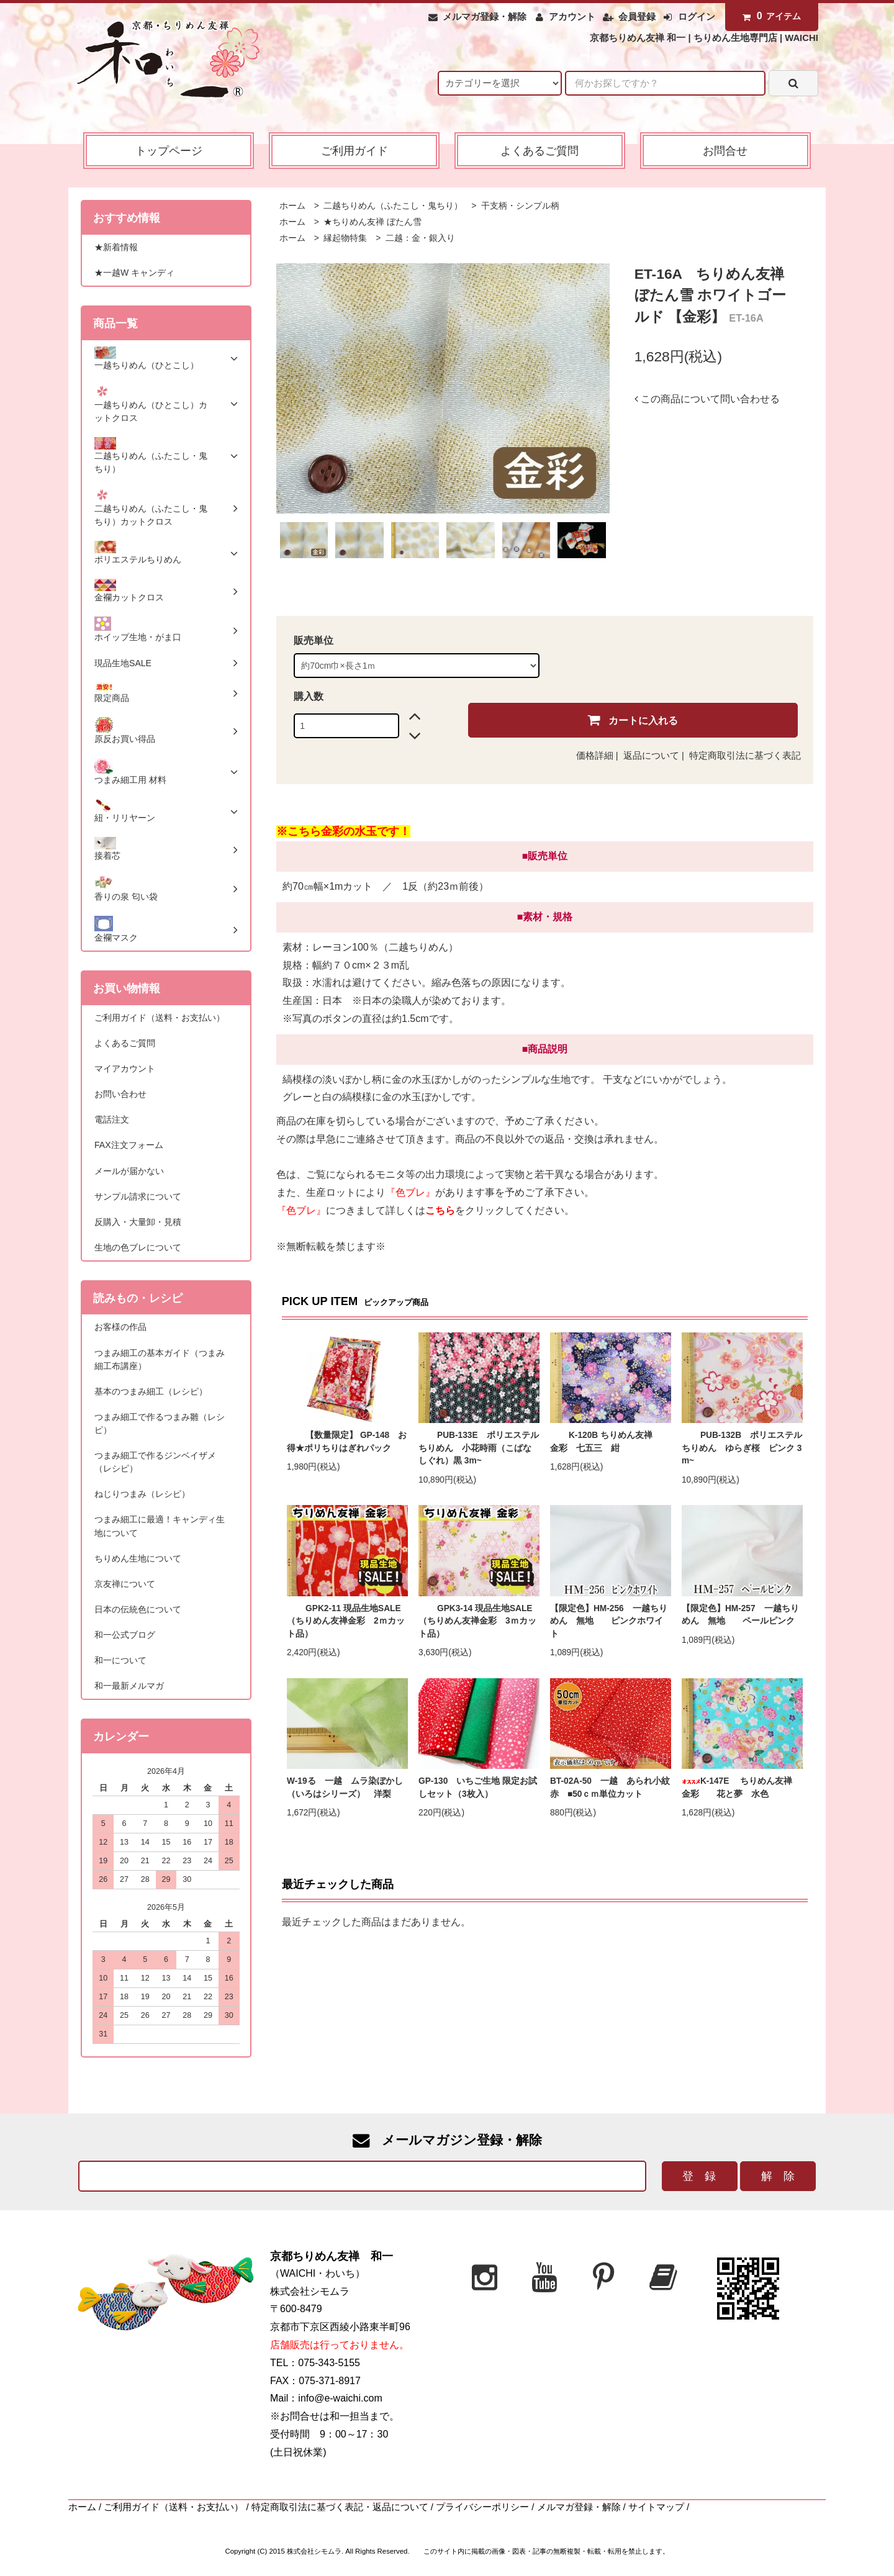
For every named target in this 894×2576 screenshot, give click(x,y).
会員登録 (637, 17)
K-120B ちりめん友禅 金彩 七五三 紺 (610, 1441)
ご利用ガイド (354, 150)
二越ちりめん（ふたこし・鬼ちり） (392, 205)
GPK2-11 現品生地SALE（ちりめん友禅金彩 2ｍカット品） (346, 1621)
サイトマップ (656, 2507)
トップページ (168, 150)
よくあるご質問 (539, 150)
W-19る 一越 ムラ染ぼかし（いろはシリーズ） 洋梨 (344, 1787)
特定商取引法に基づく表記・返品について (339, 2507)
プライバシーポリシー (482, 2507)
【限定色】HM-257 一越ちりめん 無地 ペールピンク (740, 1615)
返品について (651, 756)
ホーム (292, 205)
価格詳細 (594, 756)
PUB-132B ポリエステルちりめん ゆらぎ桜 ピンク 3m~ (742, 1447)
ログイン (696, 17)
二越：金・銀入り (419, 238)
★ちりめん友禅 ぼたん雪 (372, 222)
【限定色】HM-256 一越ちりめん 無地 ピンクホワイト (608, 1621)
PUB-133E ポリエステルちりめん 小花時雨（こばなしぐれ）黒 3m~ (478, 1447)
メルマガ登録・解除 (484, 17)
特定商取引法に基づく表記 (745, 756)
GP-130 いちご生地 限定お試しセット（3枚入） (477, 1787)
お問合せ (725, 150)
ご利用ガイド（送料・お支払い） (173, 2507)
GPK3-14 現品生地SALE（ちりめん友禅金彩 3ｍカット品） (477, 1621)
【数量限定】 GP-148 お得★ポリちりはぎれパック (347, 1441)
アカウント (572, 17)
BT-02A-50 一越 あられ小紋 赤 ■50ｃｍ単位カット (610, 1787)
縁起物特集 (345, 238)
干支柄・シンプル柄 (519, 205)
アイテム (769, 16)
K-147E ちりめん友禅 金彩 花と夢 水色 (741, 1787)
